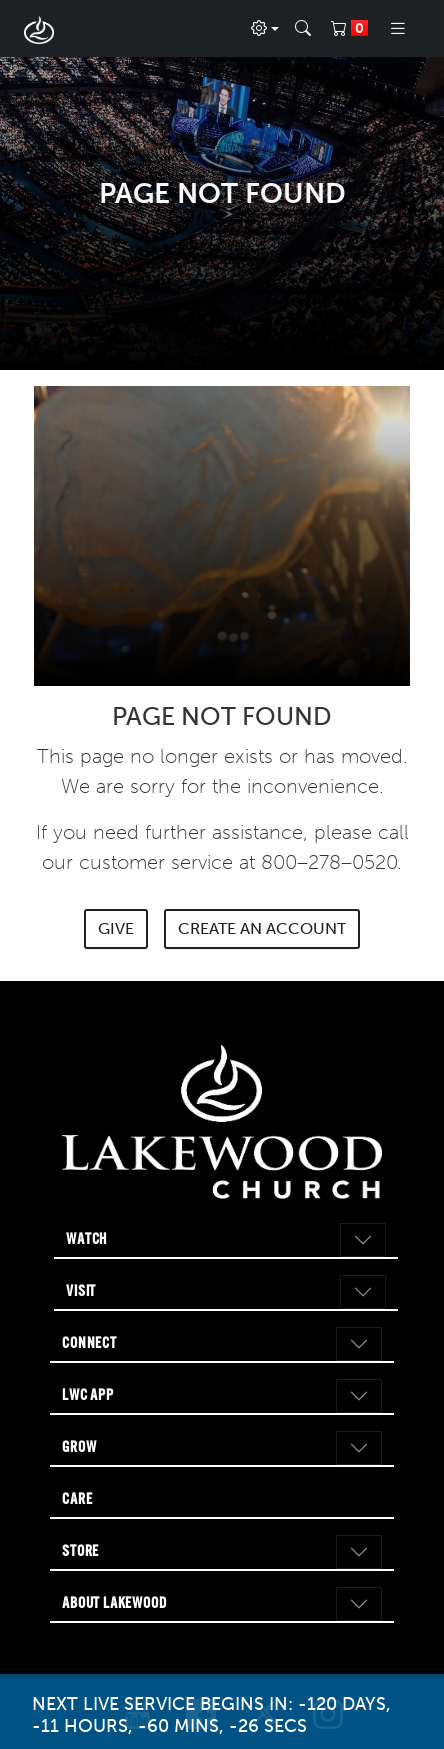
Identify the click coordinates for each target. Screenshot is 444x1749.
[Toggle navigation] (398, 28)
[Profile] (265, 29)
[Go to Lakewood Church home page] (222, 1122)
